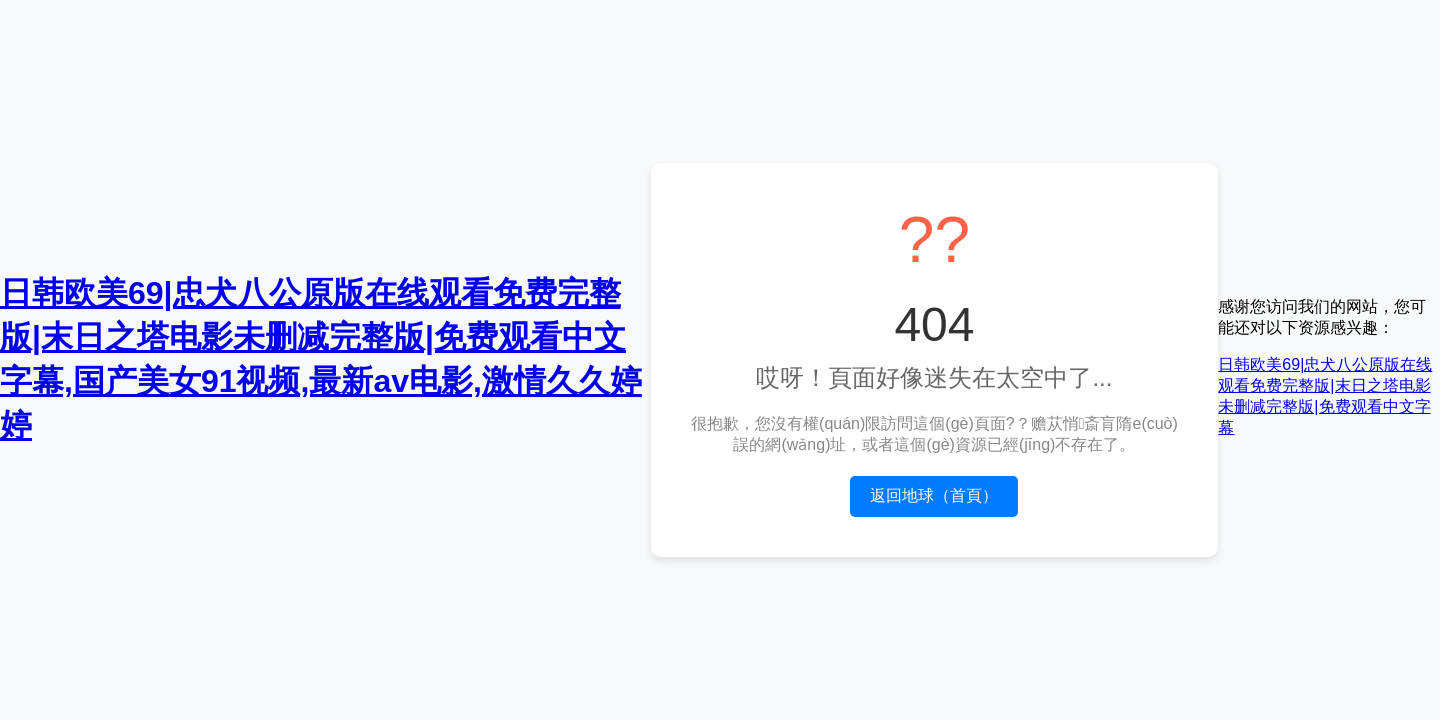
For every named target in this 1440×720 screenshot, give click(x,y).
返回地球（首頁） (934, 495)
